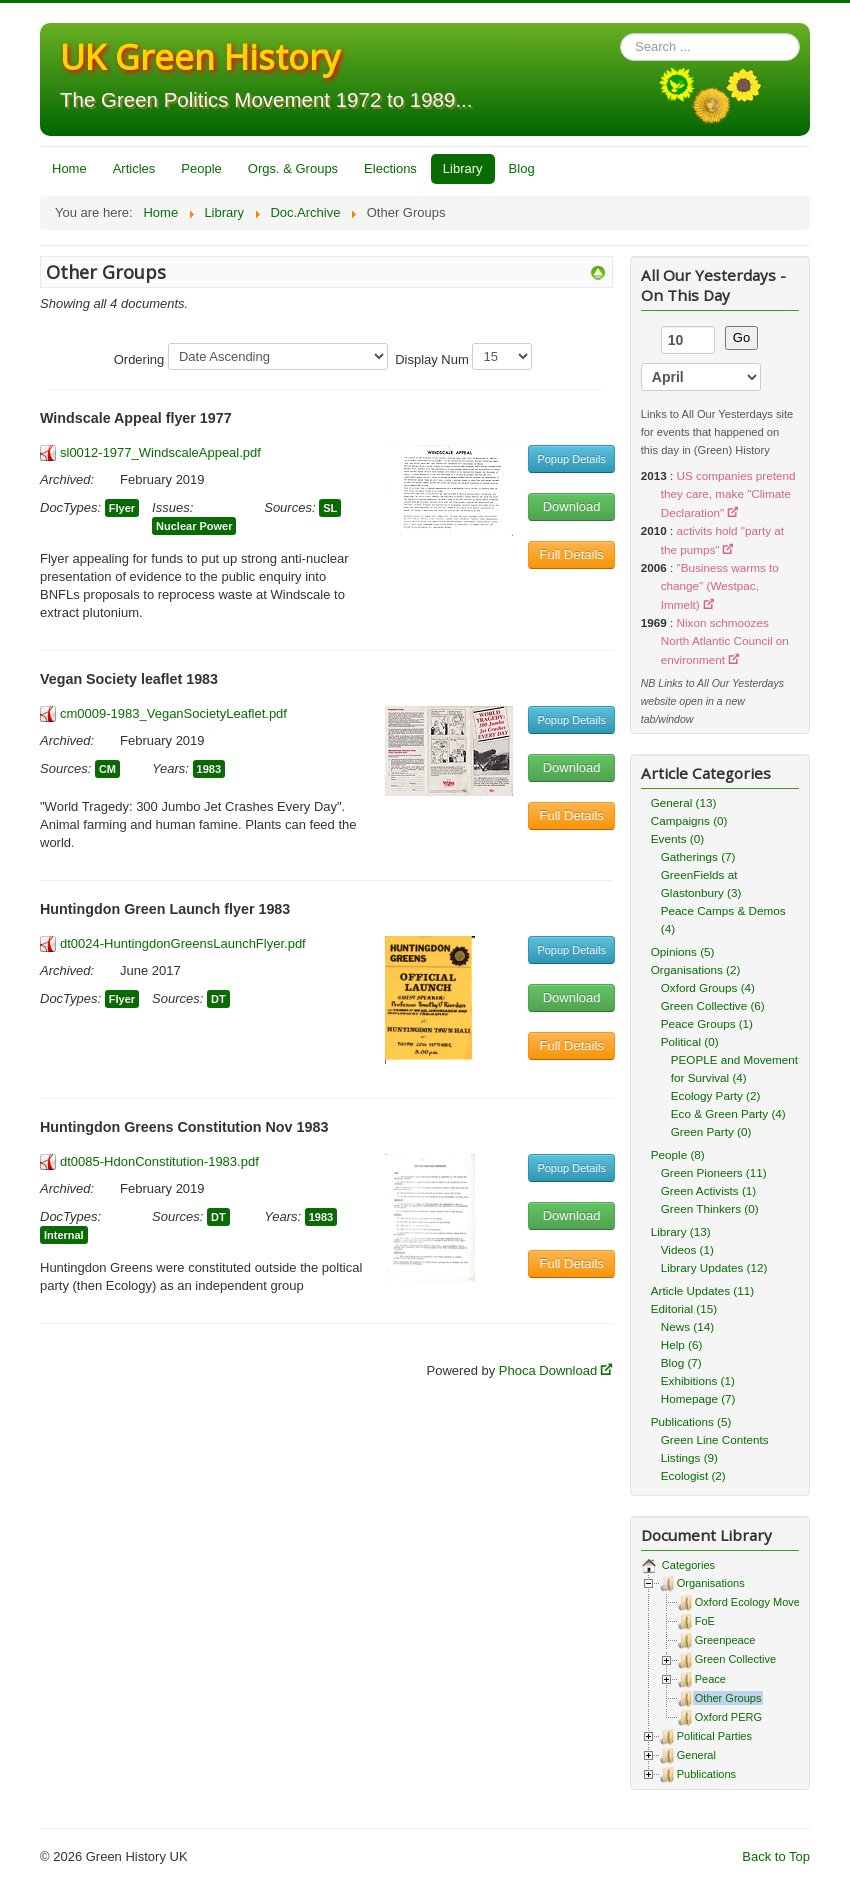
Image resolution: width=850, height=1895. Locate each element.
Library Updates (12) (714, 1267)
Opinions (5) (683, 951)
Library (463, 168)
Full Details (572, 554)
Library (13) (681, 1231)
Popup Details (571, 459)
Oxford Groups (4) (708, 987)
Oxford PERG (728, 1717)
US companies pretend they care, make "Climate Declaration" (728, 494)
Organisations (711, 1583)
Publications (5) (691, 1421)
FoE (705, 1621)
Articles (134, 168)
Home (69, 168)
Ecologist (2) (693, 1475)
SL (330, 508)
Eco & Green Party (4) (728, 1113)
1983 (209, 769)
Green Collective (735, 1659)
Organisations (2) (696, 969)
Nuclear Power (194, 526)
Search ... (620, 33)
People (201, 168)
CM (107, 769)
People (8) (678, 1154)
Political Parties (714, 1736)
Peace (710, 1679)
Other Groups (728, 1698)
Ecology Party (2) (716, 1095)
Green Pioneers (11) (714, 1172)
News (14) (687, 1326)
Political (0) (690, 1041)
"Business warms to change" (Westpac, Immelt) (720, 586)
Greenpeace (725, 1640)
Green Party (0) (711, 1131)
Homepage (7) (698, 1398)
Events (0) (677, 838)
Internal (64, 1235)
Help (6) (682, 1344)
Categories (687, 1565)
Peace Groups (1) (707, 1023)
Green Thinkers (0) (710, 1208)
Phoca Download (548, 1370)
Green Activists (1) (708, 1190)
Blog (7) (681, 1362)
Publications (706, 1774)
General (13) (684, 802)
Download (572, 506)
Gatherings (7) (698, 856)
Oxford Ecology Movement (760, 1602)
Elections (390, 168)
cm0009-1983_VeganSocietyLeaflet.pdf (173, 713)
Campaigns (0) (689, 820)
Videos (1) (687, 1249)
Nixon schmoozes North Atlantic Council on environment (725, 641)
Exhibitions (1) (698, 1380)
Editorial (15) (684, 1308)
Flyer (122, 508)
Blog (522, 168)
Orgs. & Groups (293, 168)
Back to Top (776, 1856)
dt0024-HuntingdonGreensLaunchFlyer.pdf (183, 943)
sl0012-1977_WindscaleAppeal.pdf (160, 452)
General (696, 1755)
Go (741, 337)
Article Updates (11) (702, 1290)
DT (218, 999)
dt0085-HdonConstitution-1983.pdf (159, 1161)
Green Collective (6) (713, 1005)
